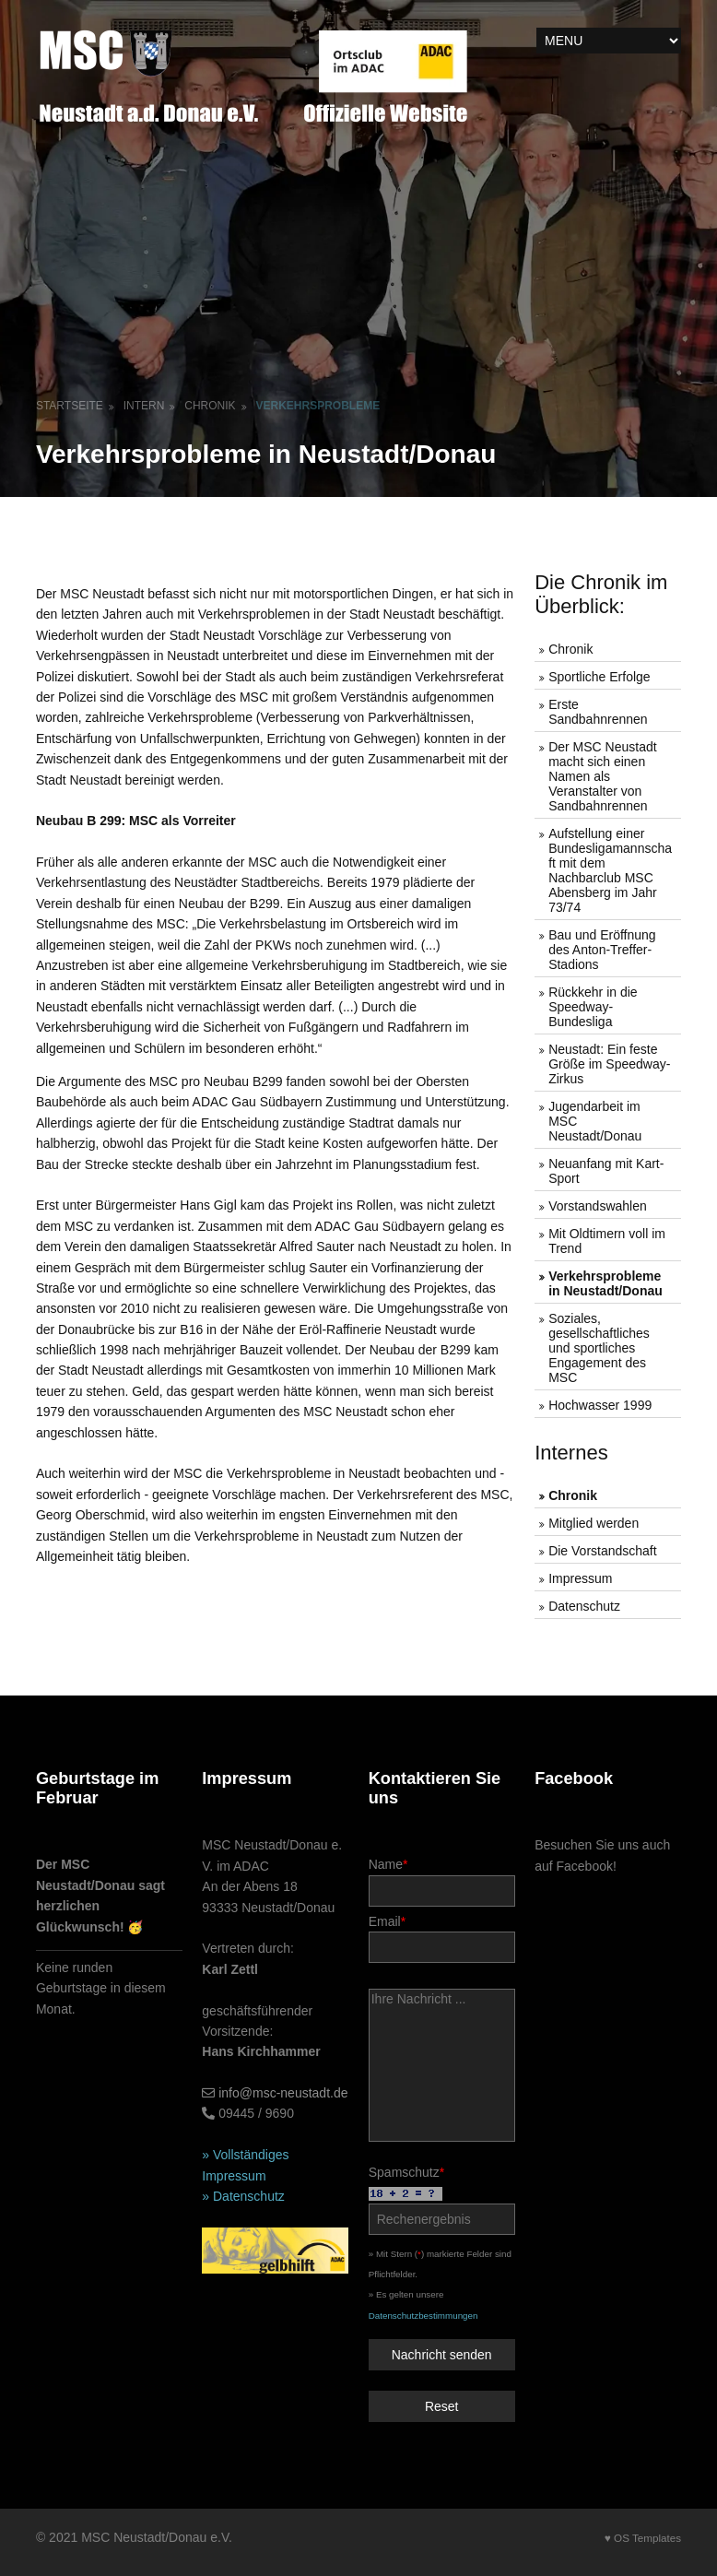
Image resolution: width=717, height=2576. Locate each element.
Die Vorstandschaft (602, 1550)
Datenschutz (584, 1606)
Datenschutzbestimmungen (423, 2315)
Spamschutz (442, 2200)
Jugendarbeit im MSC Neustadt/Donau (594, 1121)
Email (442, 1938)
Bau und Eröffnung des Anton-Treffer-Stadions (602, 950)
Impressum (580, 1578)
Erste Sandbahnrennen (597, 712)
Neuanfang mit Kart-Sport (606, 1171)
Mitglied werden (593, 1523)
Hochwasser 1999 (600, 1405)
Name (442, 1881)
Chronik (209, 405)
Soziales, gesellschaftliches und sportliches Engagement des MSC (599, 1348)
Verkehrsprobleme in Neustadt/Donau (605, 1283)
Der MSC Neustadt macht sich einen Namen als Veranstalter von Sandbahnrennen (602, 776)
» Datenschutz (243, 2196)
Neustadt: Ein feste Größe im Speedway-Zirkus (609, 1064)
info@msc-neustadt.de (282, 2093)
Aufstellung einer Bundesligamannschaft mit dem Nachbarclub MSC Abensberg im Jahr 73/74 (610, 870)
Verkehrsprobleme (318, 405)
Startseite (69, 405)
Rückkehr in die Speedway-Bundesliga (593, 1007)
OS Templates (647, 2538)
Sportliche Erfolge (599, 676)
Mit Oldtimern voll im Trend (606, 1241)
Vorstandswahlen (597, 1206)
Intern (144, 405)
